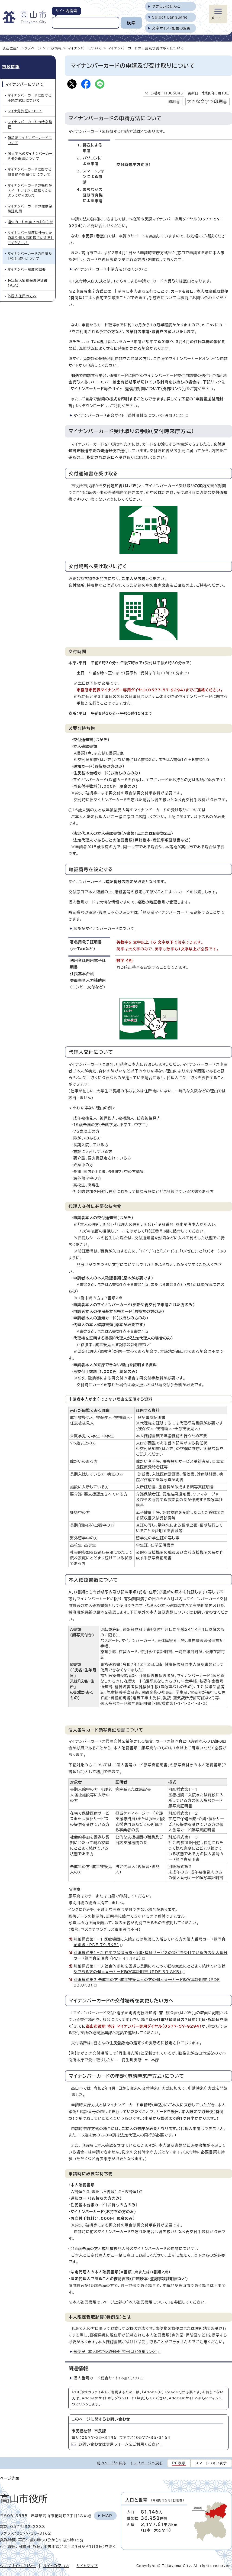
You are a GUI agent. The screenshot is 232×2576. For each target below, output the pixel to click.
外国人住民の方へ (22, 296)
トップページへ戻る (147, 2463)
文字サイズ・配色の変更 (171, 28)
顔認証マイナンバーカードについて (104, 928)
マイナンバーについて (85, 48)
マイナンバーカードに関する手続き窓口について (30, 98)
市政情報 (54, 48)
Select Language (170, 17)
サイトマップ (87, 2566)
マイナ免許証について (25, 111)
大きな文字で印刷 (205, 101)
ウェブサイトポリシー (18, 2566)
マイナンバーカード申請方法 (110, 269)
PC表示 (179, 2463)
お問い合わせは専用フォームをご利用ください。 (120, 2444)
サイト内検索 (66, 11)
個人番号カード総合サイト (108, 2378)
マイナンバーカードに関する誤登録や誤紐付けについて (30, 172)
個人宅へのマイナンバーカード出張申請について (30, 156)
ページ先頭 (9, 2478)
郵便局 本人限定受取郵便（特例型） (117, 2351)
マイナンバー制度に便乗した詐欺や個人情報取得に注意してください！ (31, 237)
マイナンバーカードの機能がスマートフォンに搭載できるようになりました (30, 190)
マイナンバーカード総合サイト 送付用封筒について (131, 415)
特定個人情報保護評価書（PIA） (28, 282)
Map (107, 2516)
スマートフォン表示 (211, 2463)
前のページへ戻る (111, 2463)
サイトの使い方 (56, 2566)
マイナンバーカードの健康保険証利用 (30, 208)
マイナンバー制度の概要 (27, 269)
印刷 (172, 102)
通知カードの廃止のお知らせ (30, 222)
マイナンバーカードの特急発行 (30, 124)
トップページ (32, 48)
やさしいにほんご (166, 6)
